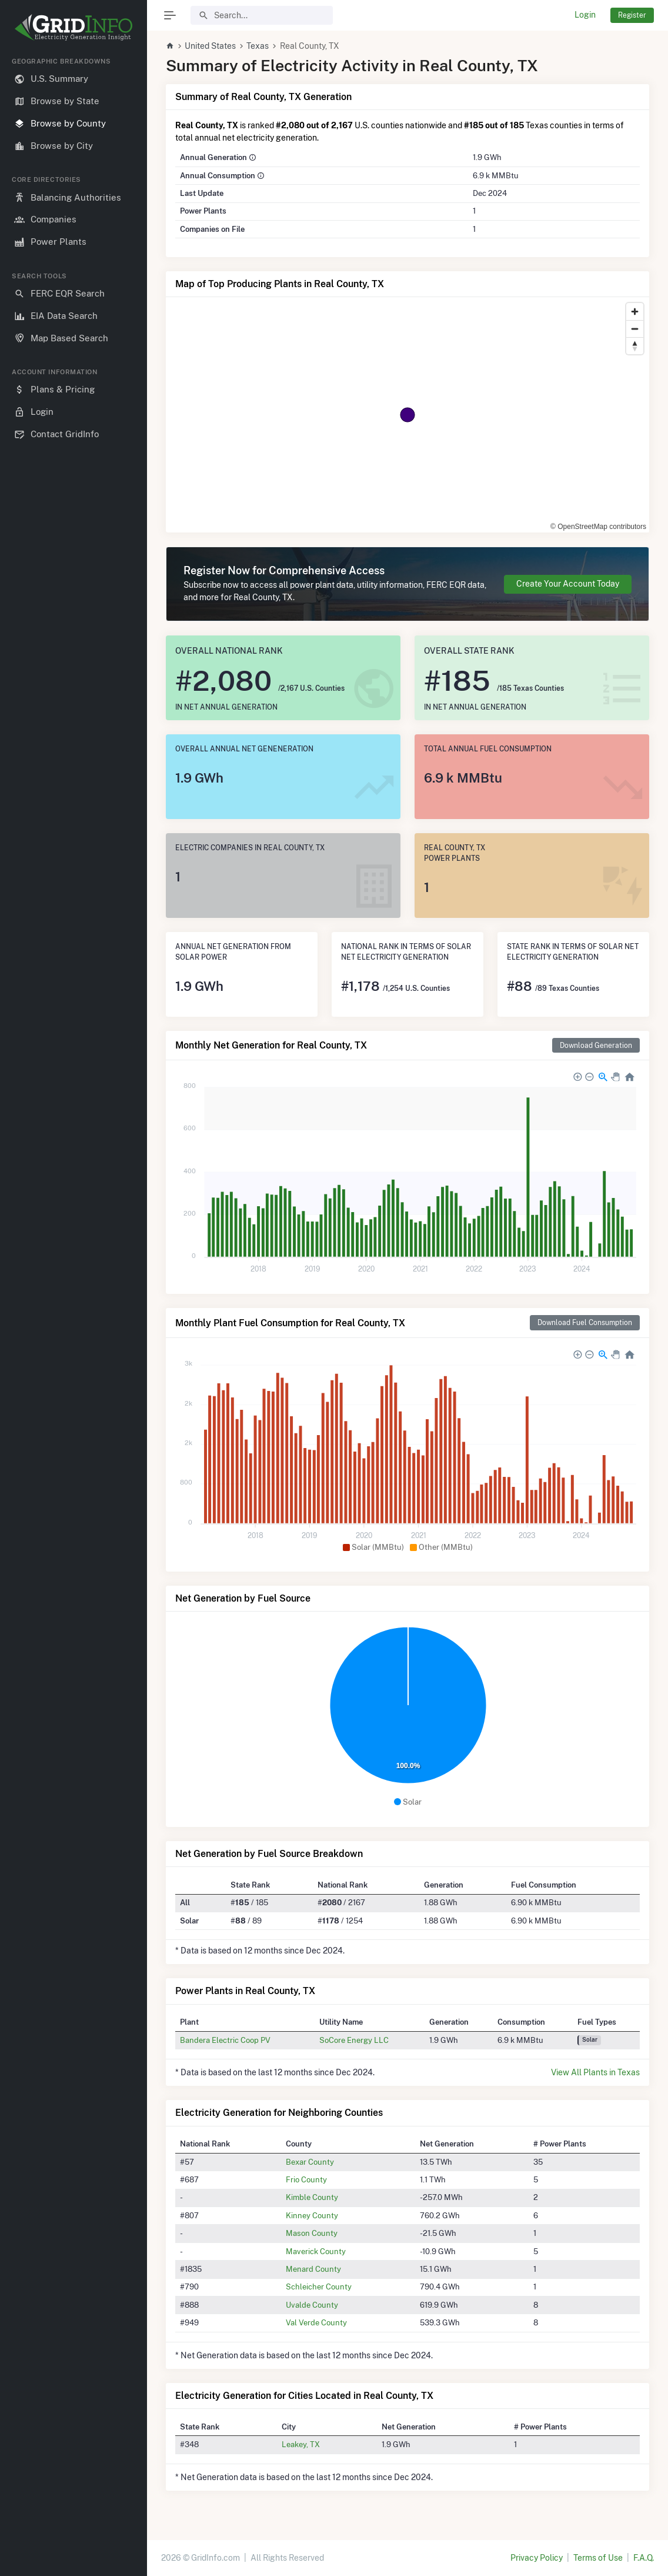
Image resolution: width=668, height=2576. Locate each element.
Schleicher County (319, 2286)
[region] (73, 1307)
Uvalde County (312, 2304)
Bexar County (310, 2161)
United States (210, 46)
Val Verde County (316, 2322)
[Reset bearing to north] (634, 345)
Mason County (312, 2233)
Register (632, 15)
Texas (257, 46)
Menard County (313, 2269)
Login (585, 14)
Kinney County (312, 2215)
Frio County (306, 2179)
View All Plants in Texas (595, 2072)
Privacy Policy (536, 2557)
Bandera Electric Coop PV (225, 2040)
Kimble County (312, 2197)
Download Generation (596, 1045)
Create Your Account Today (567, 583)
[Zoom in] (634, 311)
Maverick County (316, 2251)
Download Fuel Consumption (584, 1322)
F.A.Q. (643, 2557)
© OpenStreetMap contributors (598, 526)
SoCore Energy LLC (354, 2040)
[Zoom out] (634, 328)
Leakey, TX (301, 2444)
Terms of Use (598, 2557)
